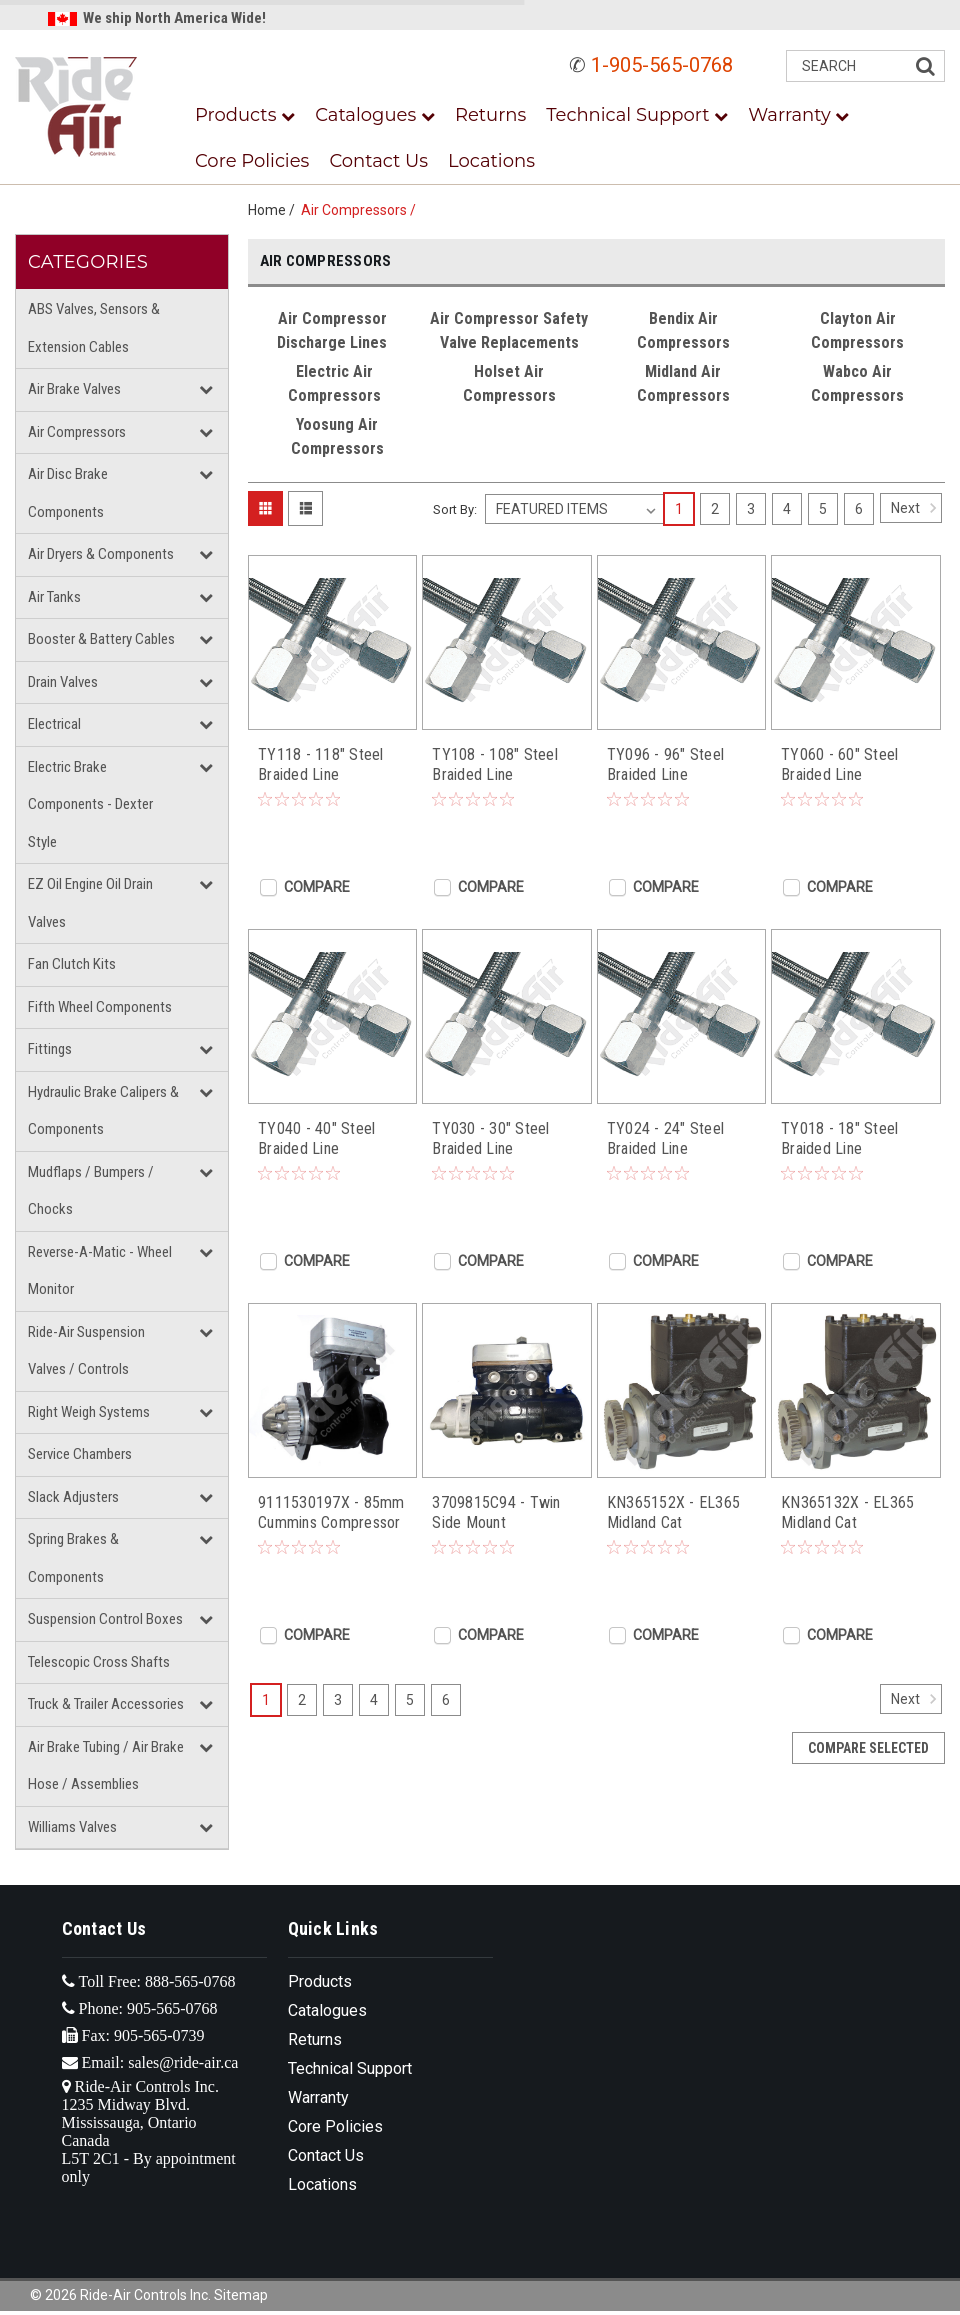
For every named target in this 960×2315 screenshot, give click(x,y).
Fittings (50, 1049)
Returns (490, 115)
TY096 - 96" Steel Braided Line (665, 764)
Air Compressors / (361, 210)
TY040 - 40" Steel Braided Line (316, 1138)
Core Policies (252, 161)
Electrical (54, 724)
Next (916, 508)
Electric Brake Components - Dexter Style (90, 804)
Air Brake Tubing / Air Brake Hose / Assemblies (106, 1766)
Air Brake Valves (74, 389)
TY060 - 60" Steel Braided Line (839, 764)
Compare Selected (868, 1748)
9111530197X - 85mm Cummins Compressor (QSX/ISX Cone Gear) (331, 1513)
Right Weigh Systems (89, 1412)
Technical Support (637, 115)
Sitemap (241, 2295)
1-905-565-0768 (662, 65)
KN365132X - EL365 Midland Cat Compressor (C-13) (847, 1513)
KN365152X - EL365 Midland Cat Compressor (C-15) (673, 1513)
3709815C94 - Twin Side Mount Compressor (496, 1513)
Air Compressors (77, 432)
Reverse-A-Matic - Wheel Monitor (100, 1271)
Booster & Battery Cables (101, 639)
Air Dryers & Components (101, 554)
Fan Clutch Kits (72, 964)
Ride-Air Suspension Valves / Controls (86, 1351)
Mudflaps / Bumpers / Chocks (91, 1191)
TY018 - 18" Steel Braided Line (839, 1138)
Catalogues (375, 115)
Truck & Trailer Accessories (106, 1704)
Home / (274, 210)
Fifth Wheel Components (100, 1007)
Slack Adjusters (73, 1497)
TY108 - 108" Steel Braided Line (495, 764)
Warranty (798, 115)
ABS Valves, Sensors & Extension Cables (94, 328)
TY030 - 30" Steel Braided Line (490, 1138)
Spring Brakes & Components (73, 1558)
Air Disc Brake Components (68, 493)
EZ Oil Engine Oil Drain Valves (90, 903)
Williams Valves (72, 1827)
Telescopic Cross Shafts (99, 1662)
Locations (491, 161)
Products (245, 115)
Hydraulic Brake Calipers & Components (103, 1111)
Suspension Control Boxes (105, 1619)
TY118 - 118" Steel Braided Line (321, 764)
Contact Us (378, 161)
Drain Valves (63, 682)
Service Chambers (80, 1454)
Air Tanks (54, 597)
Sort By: (455, 509)
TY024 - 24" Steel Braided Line (665, 1138)
